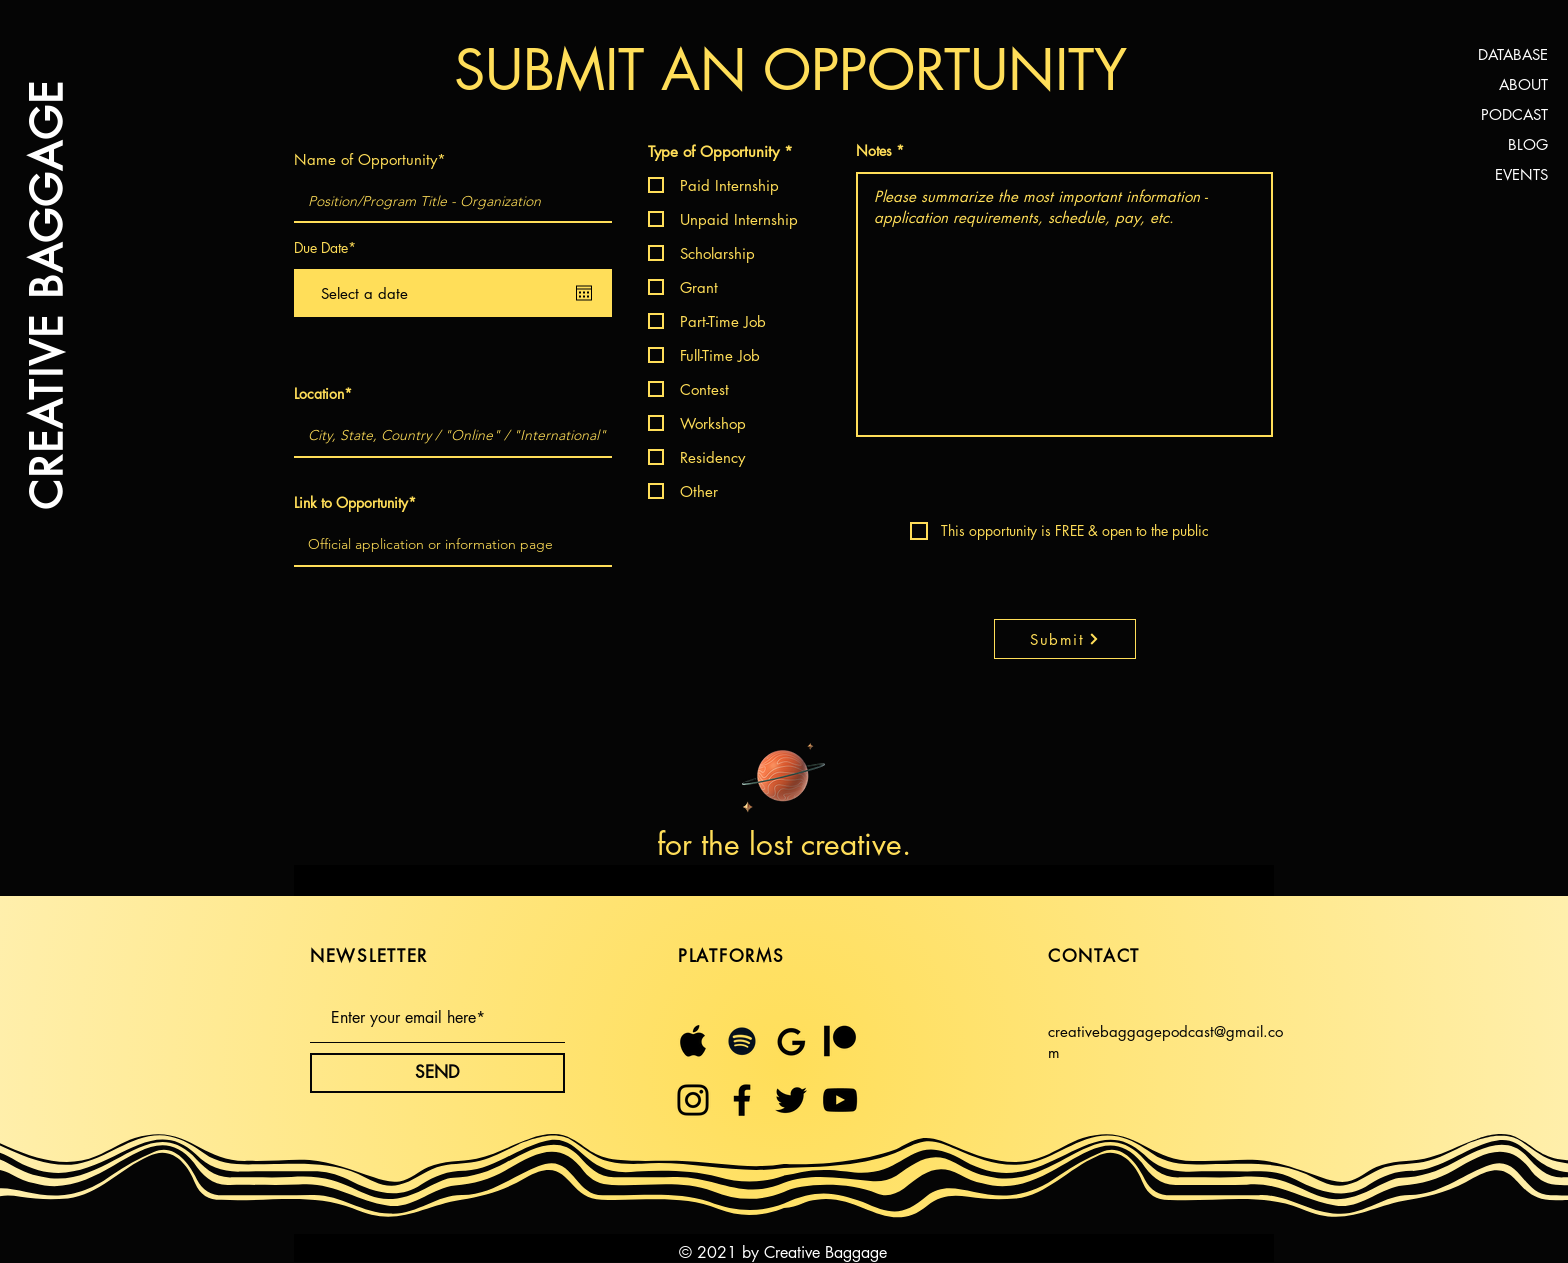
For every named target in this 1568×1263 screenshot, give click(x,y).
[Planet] (783, 773)
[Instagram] (693, 1100)
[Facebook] (742, 1100)
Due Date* (325, 248)
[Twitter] (791, 1100)
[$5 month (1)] (840, 1041)
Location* (323, 394)
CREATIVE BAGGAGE (45, 295)
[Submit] (1065, 639)
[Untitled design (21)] (693, 1041)
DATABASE (1513, 54)
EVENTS (1521, 174)
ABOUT (1523, 84)
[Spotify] (742, 1041)
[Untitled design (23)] (791, 1041)
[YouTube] (840, 1100)
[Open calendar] (584, 293)
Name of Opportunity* (370, 159)
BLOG (1528, 144)
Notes (874, 151)
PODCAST (1514, 114)
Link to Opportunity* (355, 503)
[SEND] (437, 1073)
